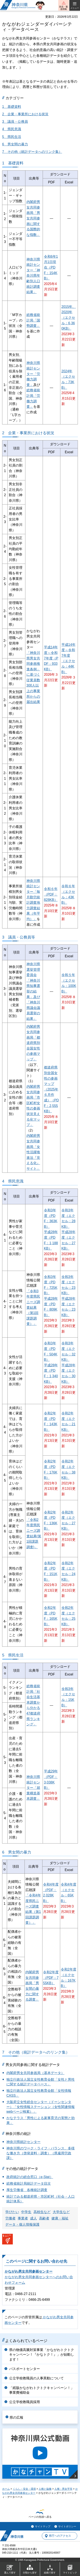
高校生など (42, 2212)
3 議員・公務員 (15, 121)
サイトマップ (42, 2526)
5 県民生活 (11, 137)
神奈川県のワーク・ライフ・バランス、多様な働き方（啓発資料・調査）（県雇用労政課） (40, 2153)
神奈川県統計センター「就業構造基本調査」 (33, 1787)
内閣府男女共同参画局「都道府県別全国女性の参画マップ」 (33, 1043)
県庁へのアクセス (60, 2536)
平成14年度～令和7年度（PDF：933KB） (51, 658)
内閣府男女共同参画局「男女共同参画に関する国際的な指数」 (33, 218)
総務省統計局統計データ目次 (28, 2183)
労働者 (10, 2218)
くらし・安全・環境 (24, 2488)
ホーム (6, 2488)
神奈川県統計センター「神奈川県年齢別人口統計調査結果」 (33, 275)
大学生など (61, 2212)
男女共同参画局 (33, 1092)
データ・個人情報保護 (22, 2224)
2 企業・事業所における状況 (25, 114)
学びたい (12, 2212)
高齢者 (44, 2218)
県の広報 (16, 2417)
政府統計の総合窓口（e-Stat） (29, 2177)
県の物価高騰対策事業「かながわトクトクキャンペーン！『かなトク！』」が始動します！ (41, 2354)
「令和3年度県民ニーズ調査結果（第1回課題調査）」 (33, 1307)
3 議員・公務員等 (20, 937)
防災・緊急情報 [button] (63, 8)
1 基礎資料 (11, 106)
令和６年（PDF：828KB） (51, 894)
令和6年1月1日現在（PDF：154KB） (51, 267)
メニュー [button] (74, 8)
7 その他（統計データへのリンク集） (32, 152)
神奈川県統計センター (23, 2142)
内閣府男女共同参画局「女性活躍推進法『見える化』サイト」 (33, 1152)
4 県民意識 (11, 129)
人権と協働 (45, 2488)
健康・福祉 (59, 2218)
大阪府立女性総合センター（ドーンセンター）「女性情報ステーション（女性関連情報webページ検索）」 (40, 2106)
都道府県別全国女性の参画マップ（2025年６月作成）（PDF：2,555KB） (51, 1089)
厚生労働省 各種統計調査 (26, 2190)
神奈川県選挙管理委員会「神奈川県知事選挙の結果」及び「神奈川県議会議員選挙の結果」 (33, 991)
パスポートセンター (24, 2369)
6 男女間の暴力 (15, 144)
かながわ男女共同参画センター (28, 2271)
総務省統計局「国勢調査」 (33, 320)
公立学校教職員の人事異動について (36, 2378)
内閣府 (31, 1086)
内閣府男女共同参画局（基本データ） (35, 2073)
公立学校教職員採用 (24, 2402)
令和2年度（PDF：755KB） (51, 1977)
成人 (33, 2218)
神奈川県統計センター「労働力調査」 (33, 373)
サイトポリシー (67, 2526)
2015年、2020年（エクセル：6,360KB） (68, 317)
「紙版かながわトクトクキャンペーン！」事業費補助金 (41, 2390)
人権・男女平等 (63, 2488)
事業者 (23, 2218)
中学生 (26, 2212)
